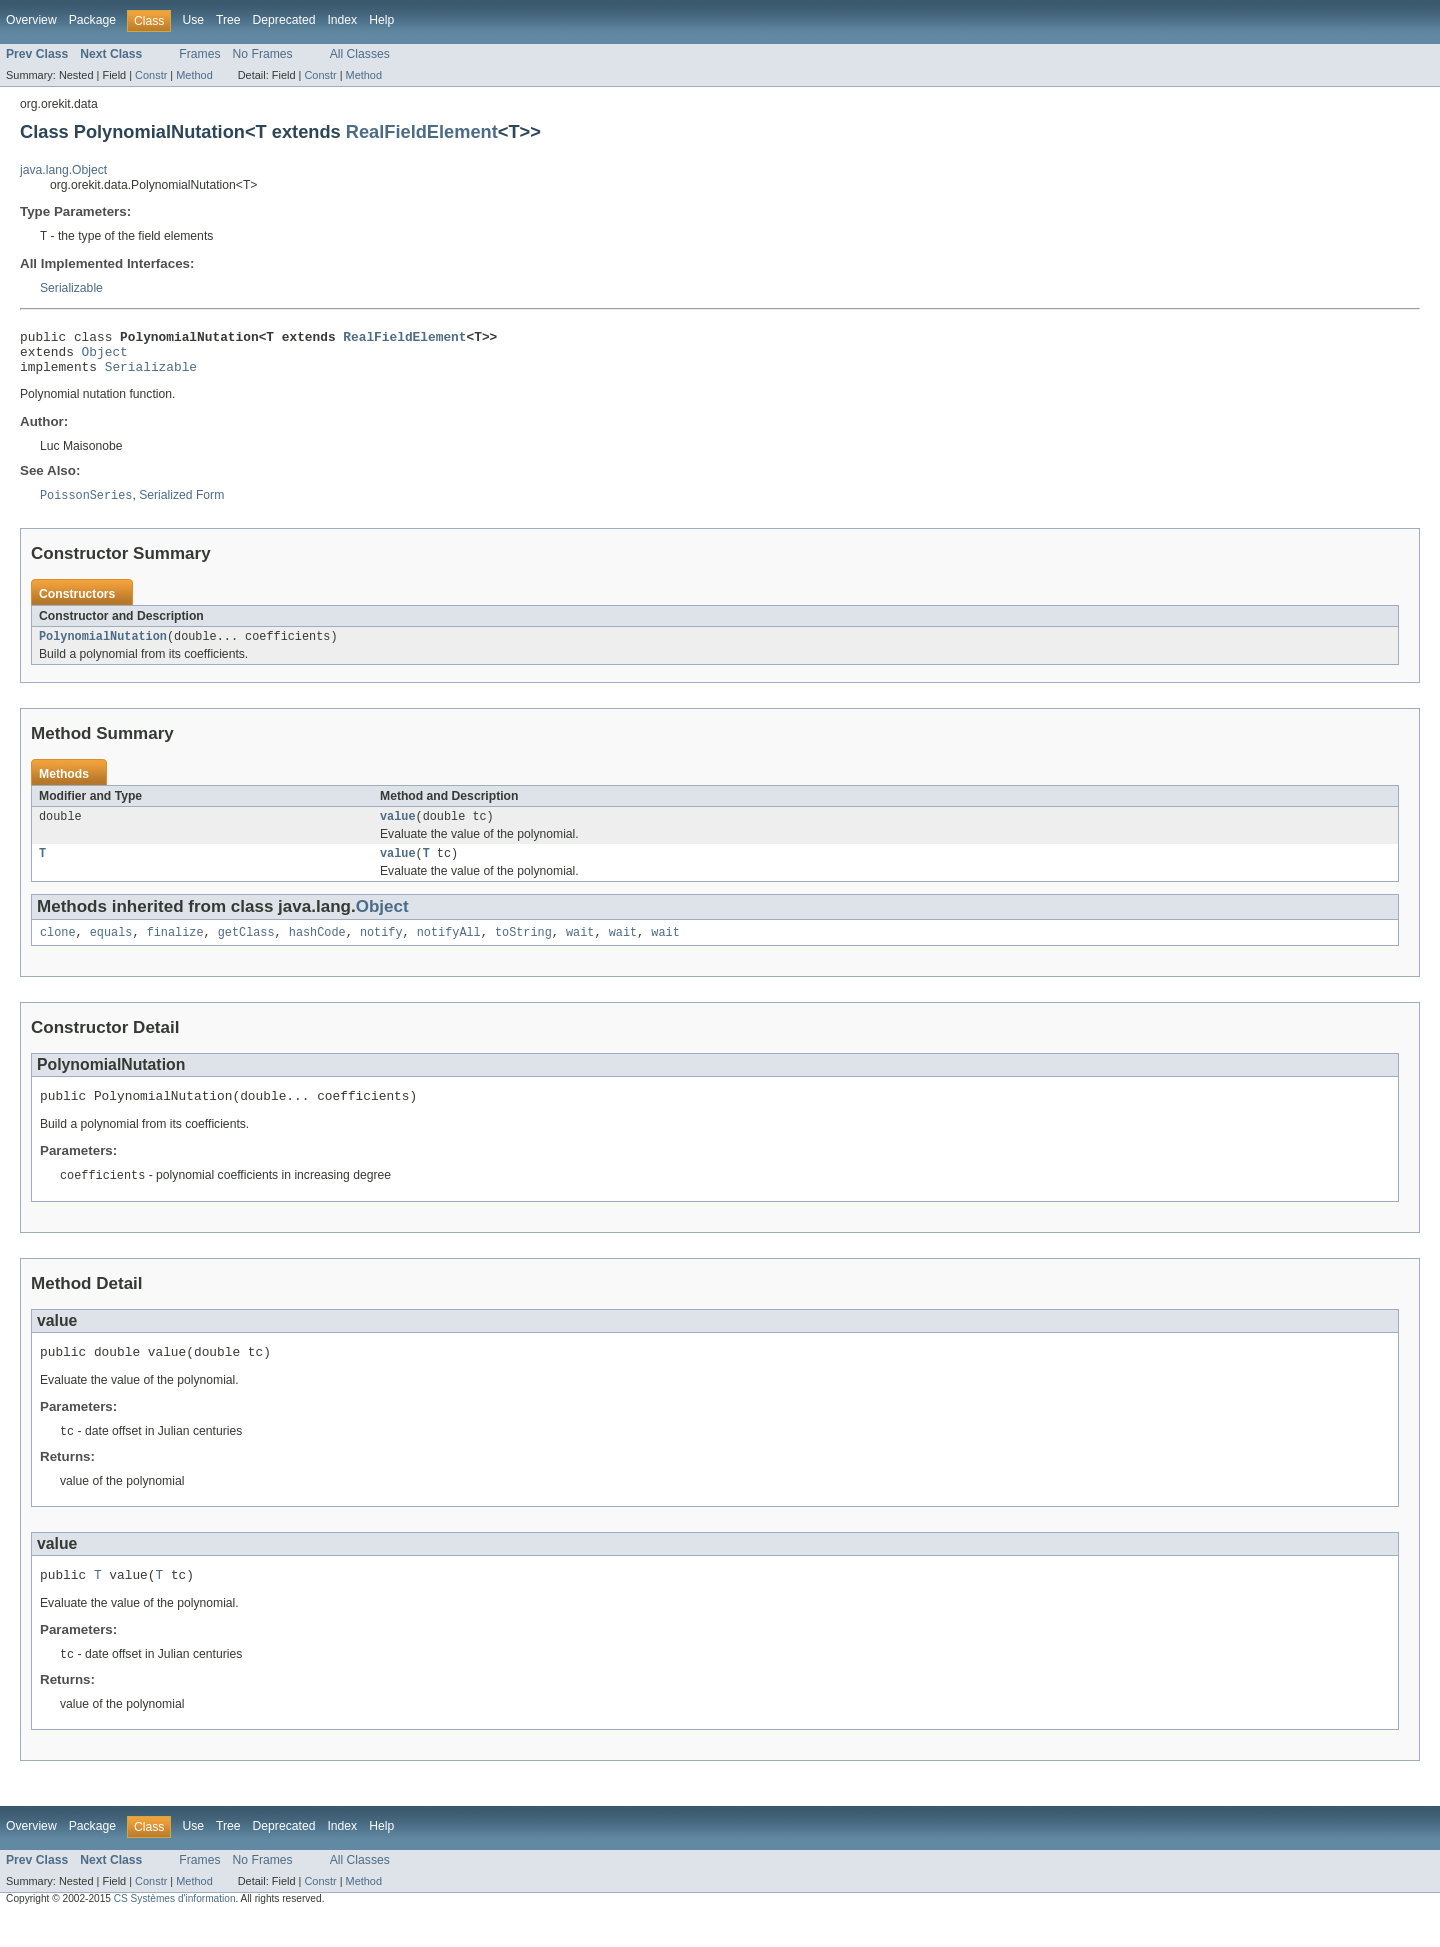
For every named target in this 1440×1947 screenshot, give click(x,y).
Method (194, 75)
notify (381, 951)
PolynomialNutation (103, 649)
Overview (31, 20)
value (398, 831)
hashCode (317, 951)
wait (580, 951)
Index (342, 20)
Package (92, 20)
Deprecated (284, 20)
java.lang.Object (63, 170)
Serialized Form (181, 507)
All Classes (360, 54)
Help (381, 20)
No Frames (263, 54)
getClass (246, 951)
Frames (199, 54)
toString (523, 951)
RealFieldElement (422, 131)
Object (105, 358)
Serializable (71, 289)
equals (111, 951)
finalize (175, 951)
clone (58, 951)
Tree (228, 20)
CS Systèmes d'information (175, 1929)
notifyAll (449, 951)
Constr (151, 75)
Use (193, 20)
